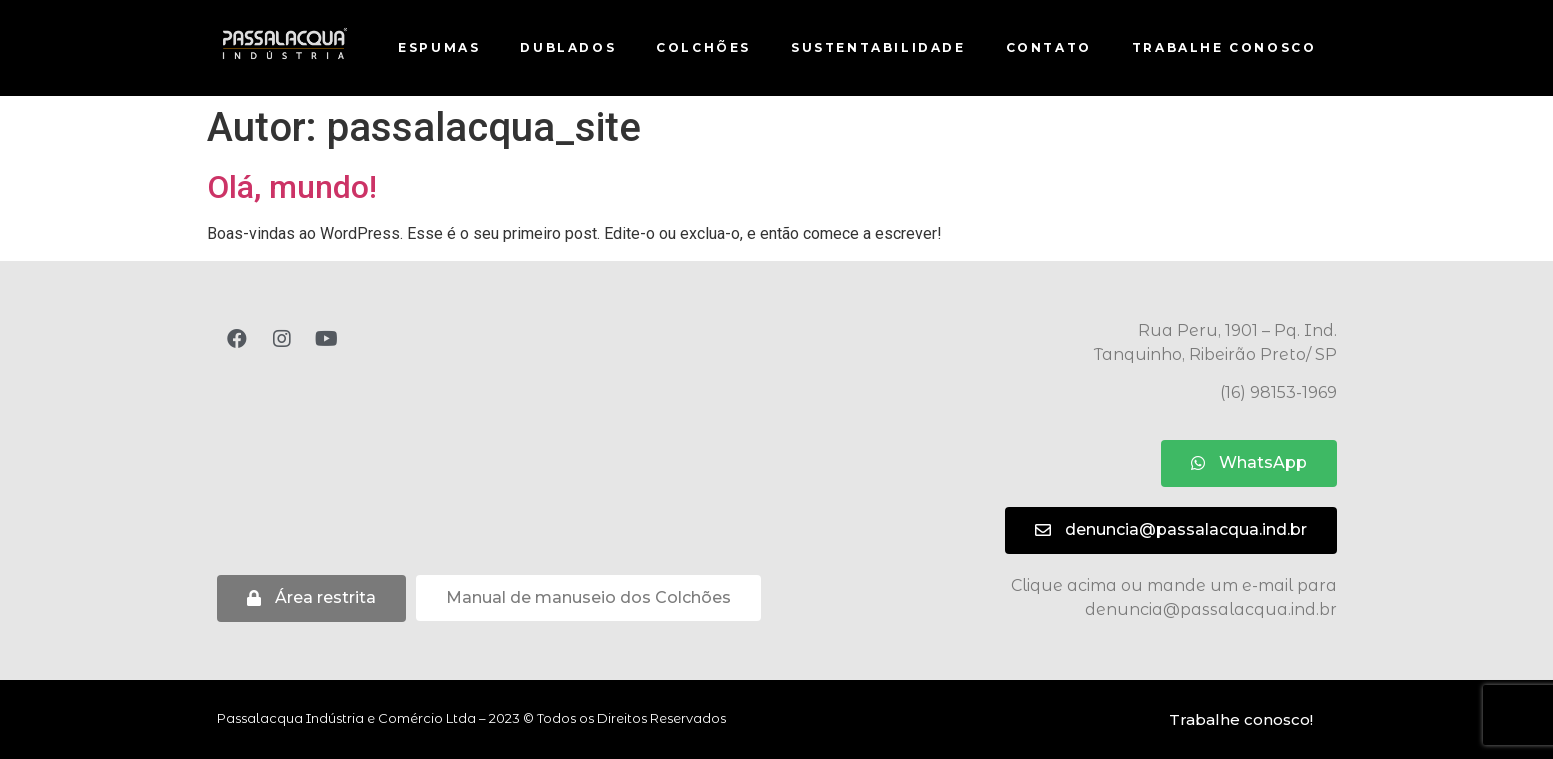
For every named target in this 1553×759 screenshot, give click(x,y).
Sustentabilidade (878, 47)
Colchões (703, 47)
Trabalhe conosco (1224, 47)
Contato (1049, 47)
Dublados (568, 47)
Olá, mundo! (292, 187)
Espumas (439, 47)
